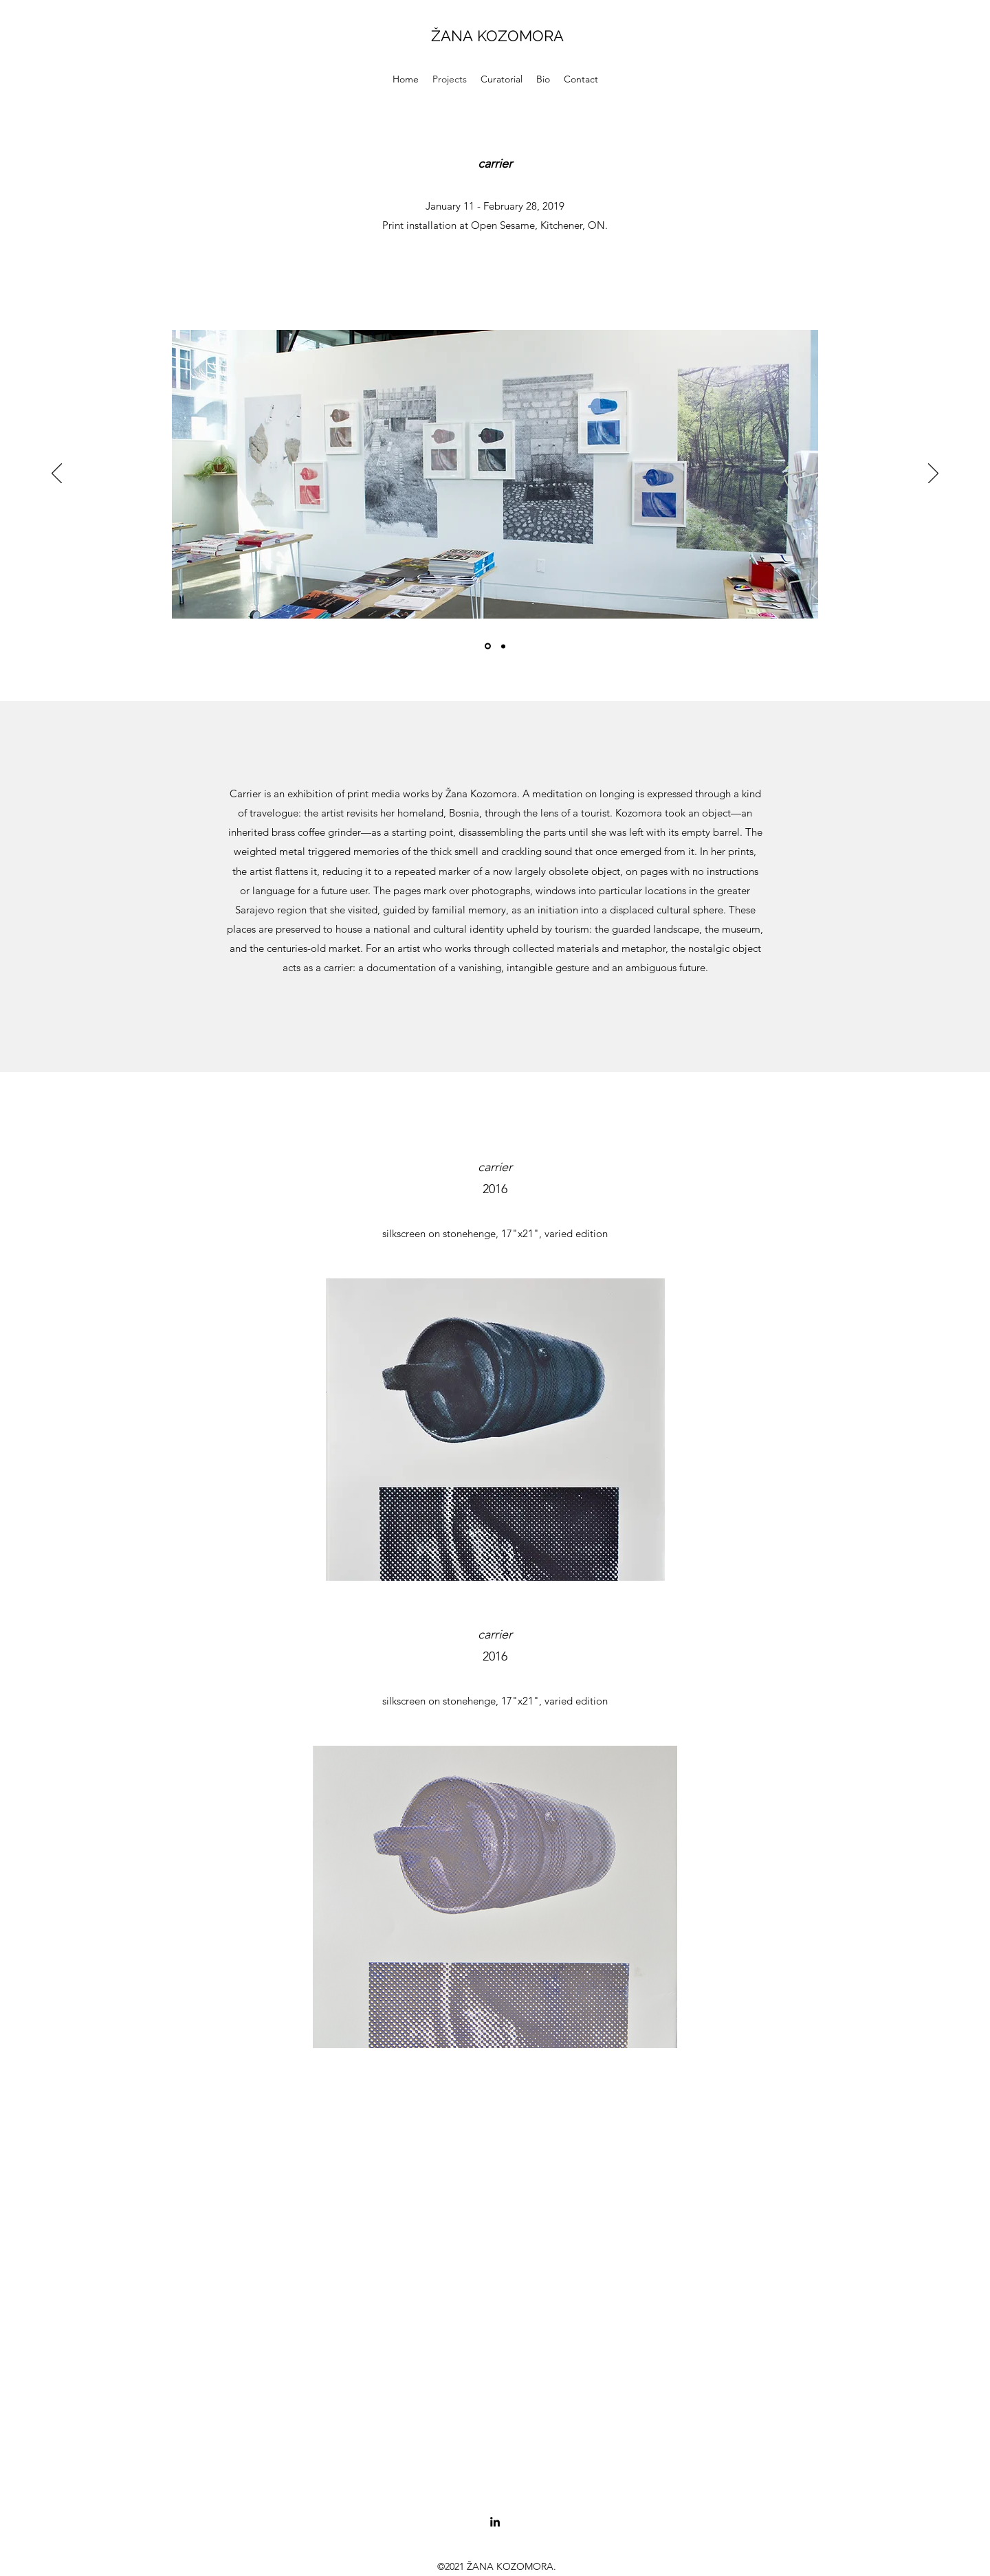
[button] (501, 79)
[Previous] (57, 474)
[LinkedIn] (495, 2522)
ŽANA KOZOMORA (497, 36)
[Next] (933, 474)
